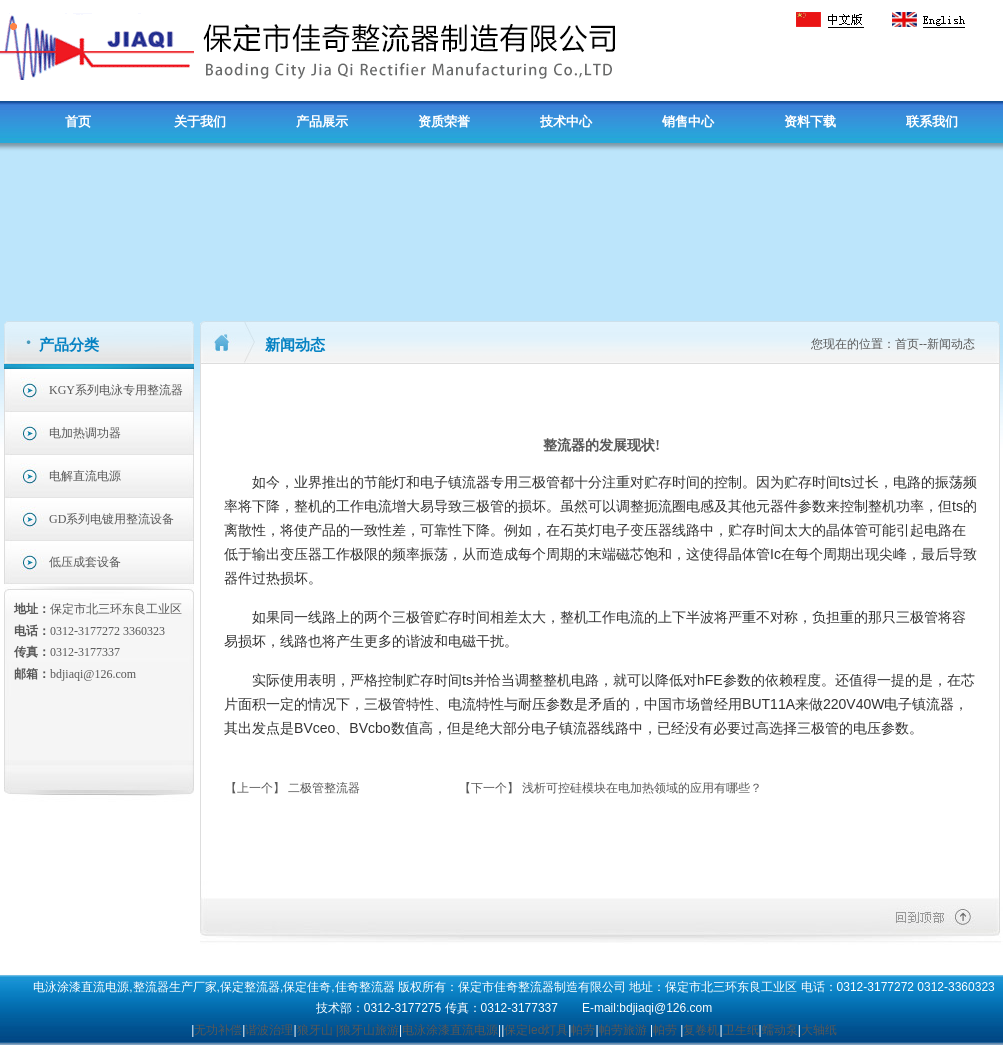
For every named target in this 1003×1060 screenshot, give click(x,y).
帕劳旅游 (623, 1030)
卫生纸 (741, 1030)
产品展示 (322, 121)
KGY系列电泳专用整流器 (116, 390)
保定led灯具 (536, 1030)
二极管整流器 (324, 788)
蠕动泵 (780, 1030)
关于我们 (200, 121)
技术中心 (566, 121)
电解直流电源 (85, 476)
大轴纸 (819, 1030)
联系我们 (932, 121)
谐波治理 (269, 1030)
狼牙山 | (318, 1030)
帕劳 (583, 1030)
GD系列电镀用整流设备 (111, 519)
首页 (78, 121)
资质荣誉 (444, 121)
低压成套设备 (85, 562)
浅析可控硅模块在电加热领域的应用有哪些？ (642, 788)
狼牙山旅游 (369, 1030)
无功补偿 (218, 1030)
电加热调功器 (85, 433)
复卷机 (701, 1030)
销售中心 (688, 121)
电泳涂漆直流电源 (450, 1030)
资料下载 (810, 121)
